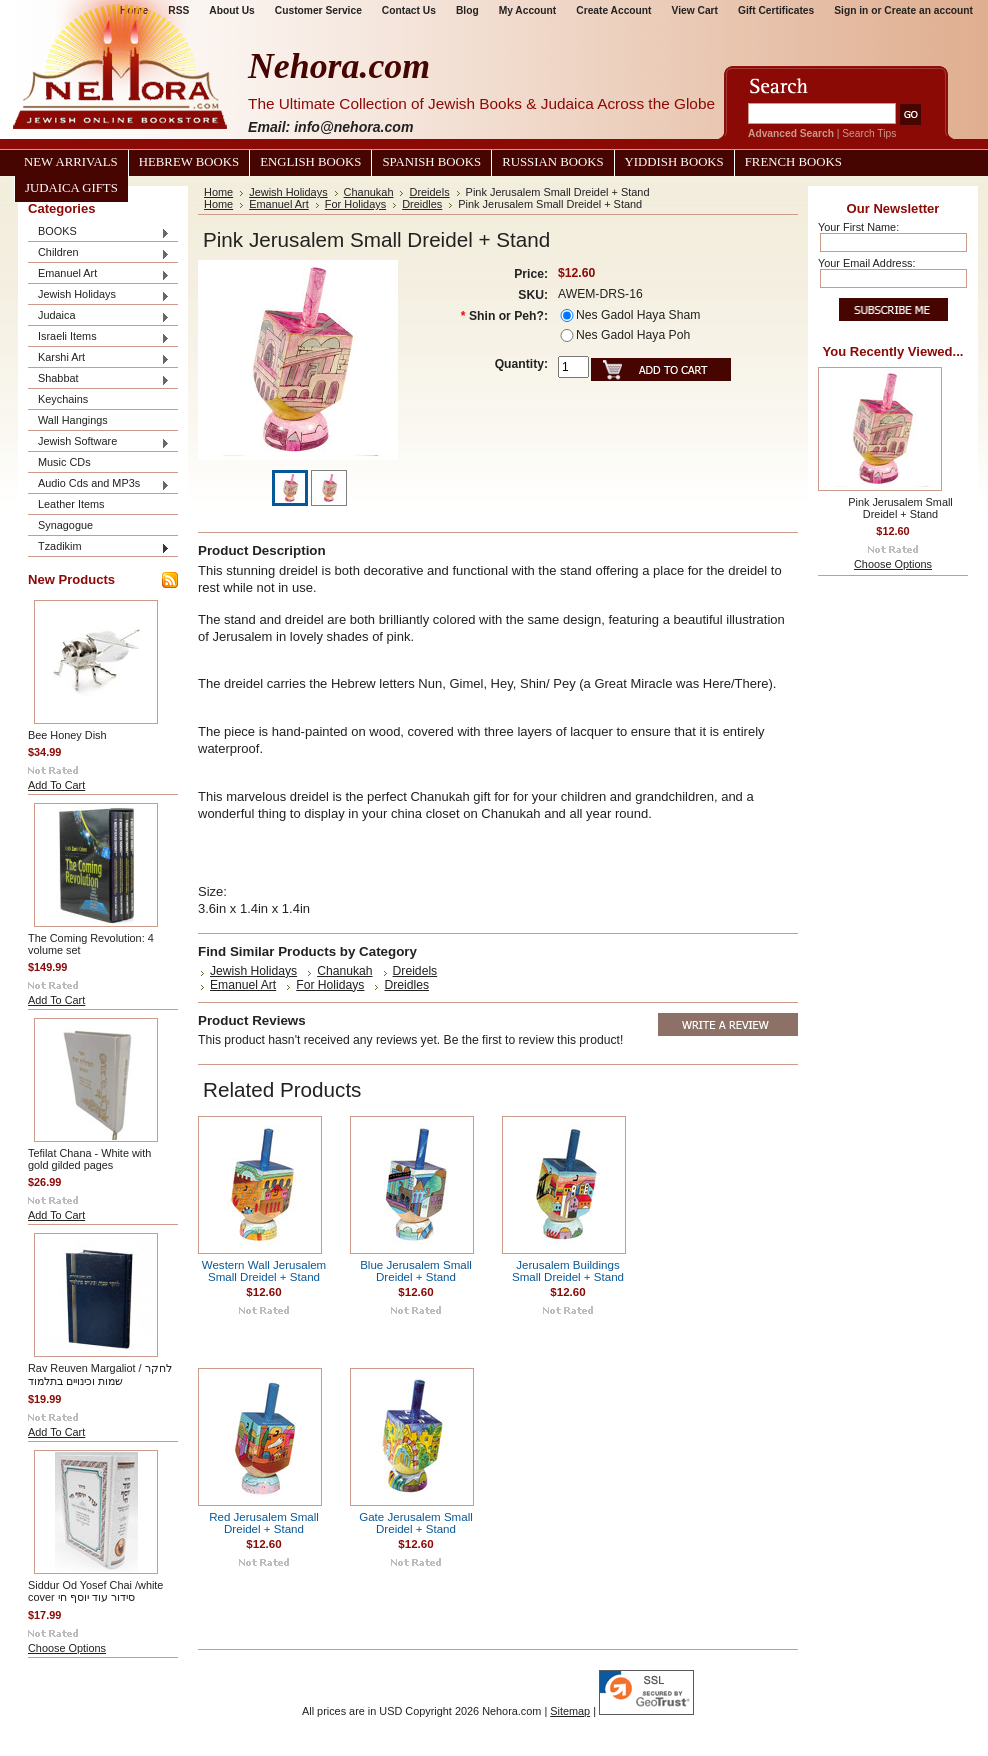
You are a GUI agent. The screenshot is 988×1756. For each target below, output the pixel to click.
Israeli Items (99, 337)
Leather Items (71, 504)
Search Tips (869, 133)
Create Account (613, 10)
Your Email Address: (867, 263)
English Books (310, 162)
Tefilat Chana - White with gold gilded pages (89, 1159)
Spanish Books (431, 162)
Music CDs (64, 462)
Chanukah (369, 192)
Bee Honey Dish (67, 735)
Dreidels (429, 192)
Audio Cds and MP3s (99, 484)
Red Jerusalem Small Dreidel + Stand (264, 1523)
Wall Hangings (73, 420)
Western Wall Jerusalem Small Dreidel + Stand (264, 1271)
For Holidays (355, 204)
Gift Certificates (776, 10)
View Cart (695, 10)
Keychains (63, 399)
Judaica (99, 316)
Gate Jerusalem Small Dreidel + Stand (416, 1523)
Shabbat (99, 379)
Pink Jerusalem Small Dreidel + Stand (900, 508)
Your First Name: (858, 227)
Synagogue (65, 525)
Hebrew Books (189, 162)
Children (99, 253)
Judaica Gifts (71, 188)
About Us (231, 10)
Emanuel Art (99, 274)
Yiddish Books (674, 162)
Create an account (928, 10)
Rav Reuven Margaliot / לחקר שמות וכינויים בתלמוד (100, 1374)
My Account (528, 10)
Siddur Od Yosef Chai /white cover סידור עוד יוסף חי (95, 1591)
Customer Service (318, 10)
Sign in (851, 10)
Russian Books (552, 162)
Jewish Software (99, 442)
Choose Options (67, 1648)
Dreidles (422, 204)
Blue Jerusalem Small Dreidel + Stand (416, 1271)
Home (218, 192)
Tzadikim (99, 547)
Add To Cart (56, 785)
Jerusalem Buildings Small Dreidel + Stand (568, 1271)
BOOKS (99, 232)
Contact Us (409, 10)
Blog (467, 10)
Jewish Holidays (99, 295)
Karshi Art (99, 358)
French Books (793, 162)
